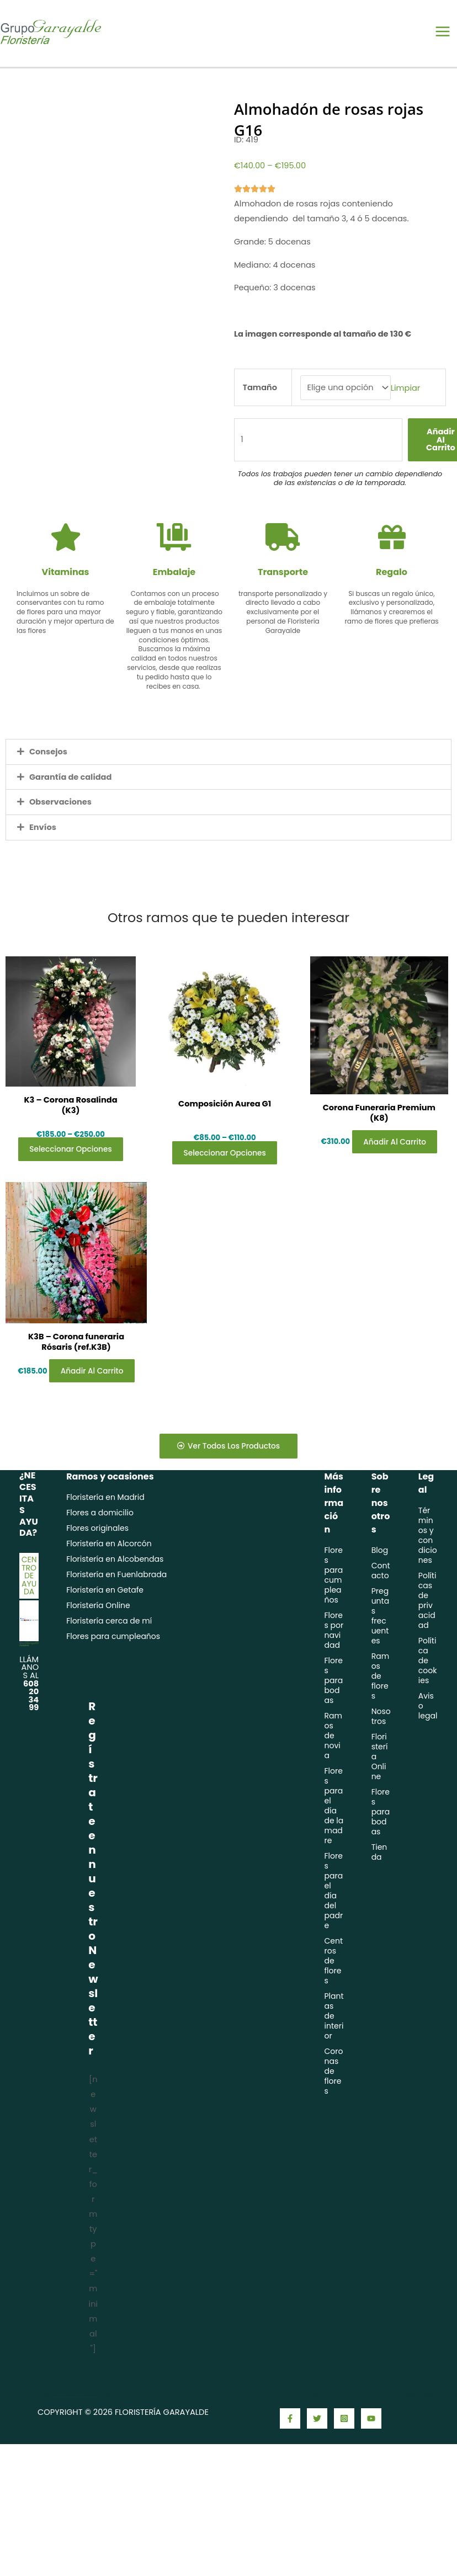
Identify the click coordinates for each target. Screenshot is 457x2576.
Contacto (380, 1611)
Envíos (42, 841)
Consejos (48, 766)
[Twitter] (317, 2459)
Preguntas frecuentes (380, 1656)
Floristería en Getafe (105, 1630)
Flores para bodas (333, 1721)
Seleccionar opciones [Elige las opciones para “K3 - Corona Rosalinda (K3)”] (73, 1171)
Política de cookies (427, 1701)
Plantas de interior (333, 2056)
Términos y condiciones (427, 1576)
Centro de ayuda (29, 1616)
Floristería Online (98, 1646)
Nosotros (381, 1757)
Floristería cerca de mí (109, 1661)
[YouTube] (371, 2459)
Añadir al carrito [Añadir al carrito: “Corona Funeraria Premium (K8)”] (391, 1167)
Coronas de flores (333, 2112)
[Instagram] (344, 2459)
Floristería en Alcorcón (108, 1584)
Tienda (379, 1892)
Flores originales (97, 1568)
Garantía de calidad (70, 791)
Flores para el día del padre (333, 1931)
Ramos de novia (333, 1776)
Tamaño (260, 401)
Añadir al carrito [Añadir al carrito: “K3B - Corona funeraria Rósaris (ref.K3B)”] (86, 1404)
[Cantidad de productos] (318, 454)
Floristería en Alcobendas (114, 1599)
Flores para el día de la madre (333, 1846)
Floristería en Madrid (105, 1538)
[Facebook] (290, 2459)
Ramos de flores (380, 1716)
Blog (379, 1590)
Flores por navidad (333, 1671)
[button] (228, 766)
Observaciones (60, 816)
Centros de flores (333, 2001)
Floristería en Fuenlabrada (116, 1615)
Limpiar (406, 401)
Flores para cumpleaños (113, 1677)
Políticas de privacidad (427, 1641)
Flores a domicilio (100, 1553)
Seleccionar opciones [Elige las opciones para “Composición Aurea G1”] (225, 1171)
